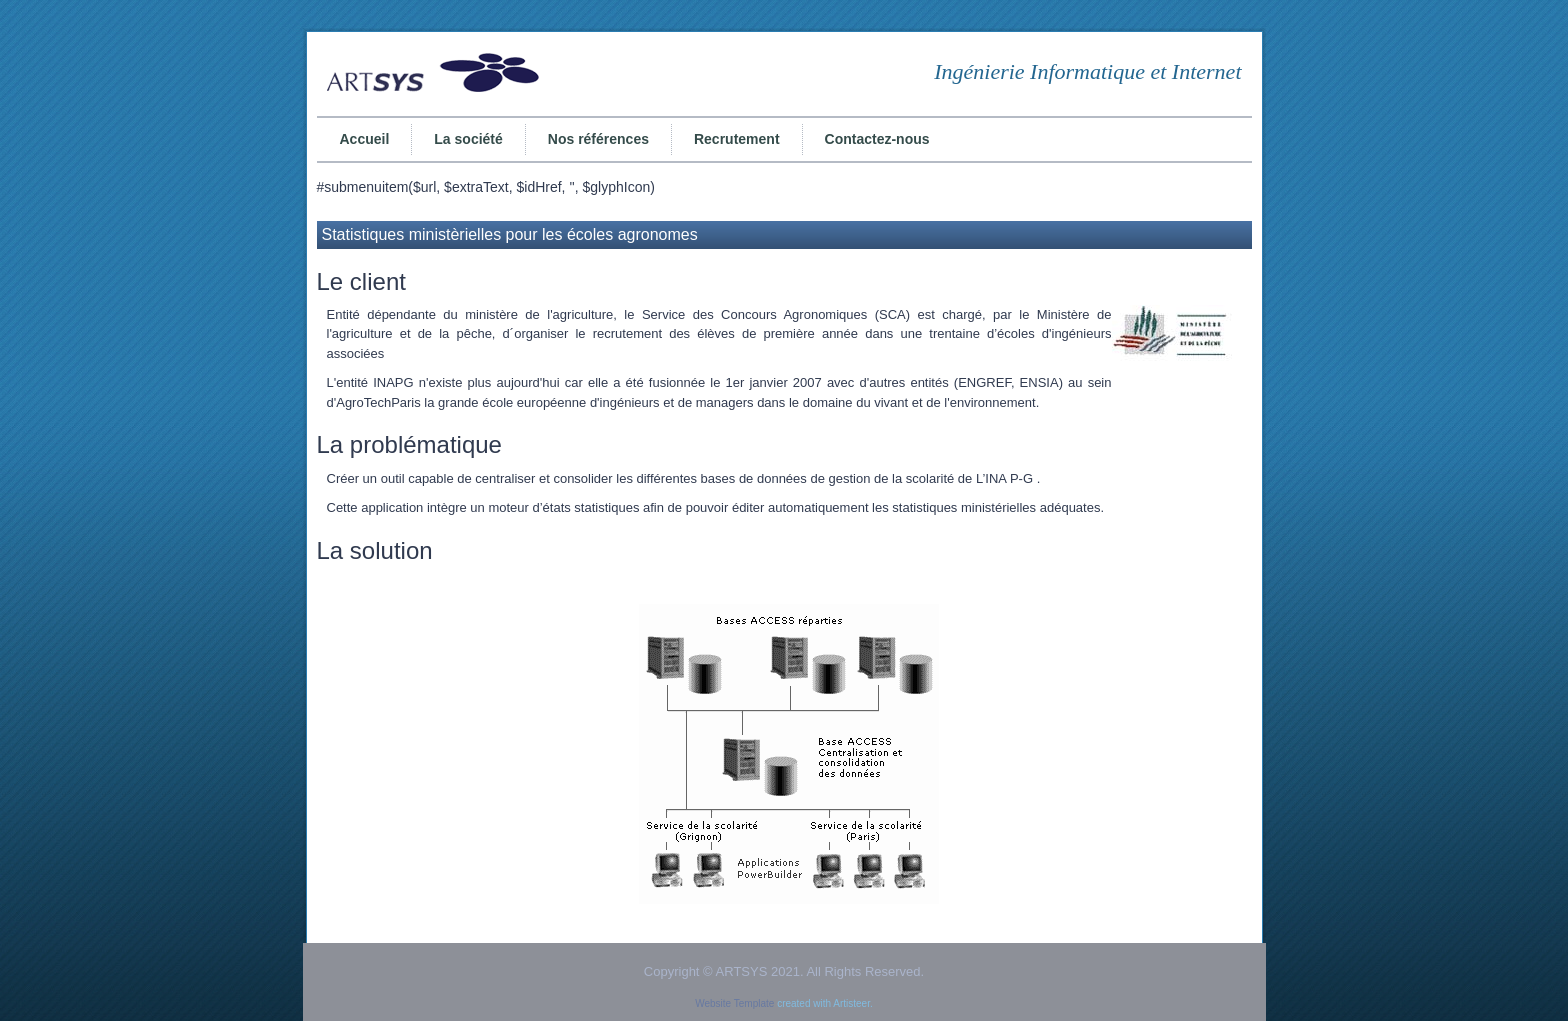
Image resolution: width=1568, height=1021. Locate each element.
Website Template (734, 1003)
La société (468, 139)
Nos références (598, 139)
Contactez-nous (877, 139)
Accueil (365, 139)
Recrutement (737, 139)
